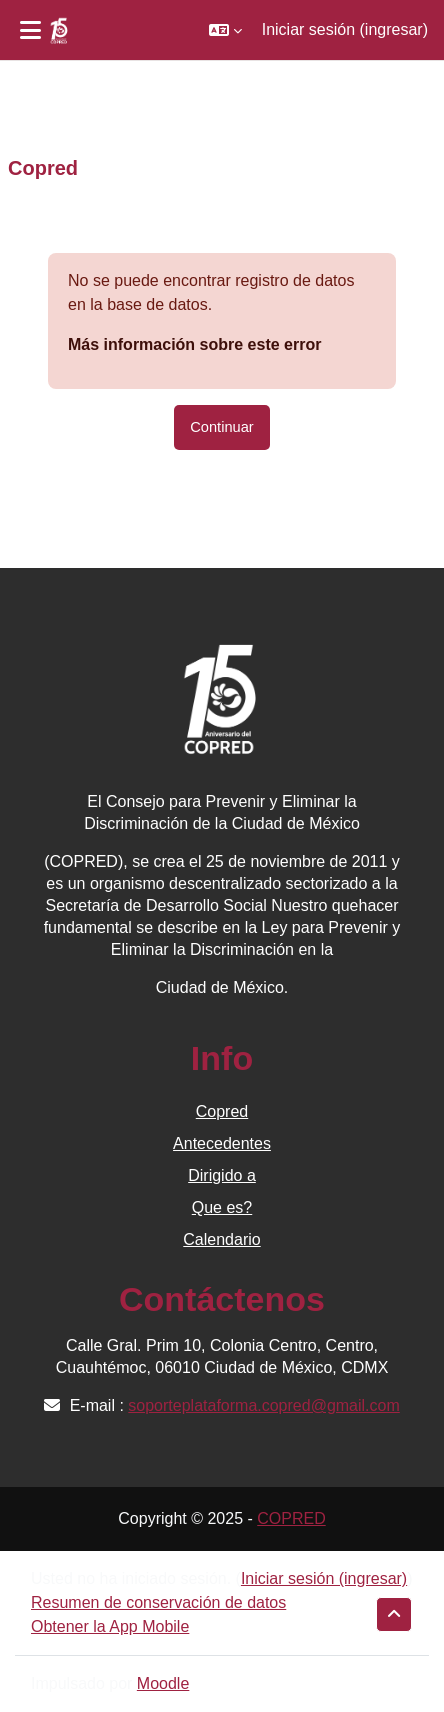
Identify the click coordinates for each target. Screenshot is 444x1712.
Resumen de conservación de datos (158, 1602)
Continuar (221, 427)
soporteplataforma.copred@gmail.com (263, 1405)
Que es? (222, 1207)
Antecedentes (222, 1143)
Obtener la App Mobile (110, 1626)
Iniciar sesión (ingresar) (345, 29)
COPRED (291, 1518)
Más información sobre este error (194, 344)
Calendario (221, 1239)
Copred (222, 1111)
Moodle (163, 1683)
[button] (225, 30)
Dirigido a (222, 1175)
